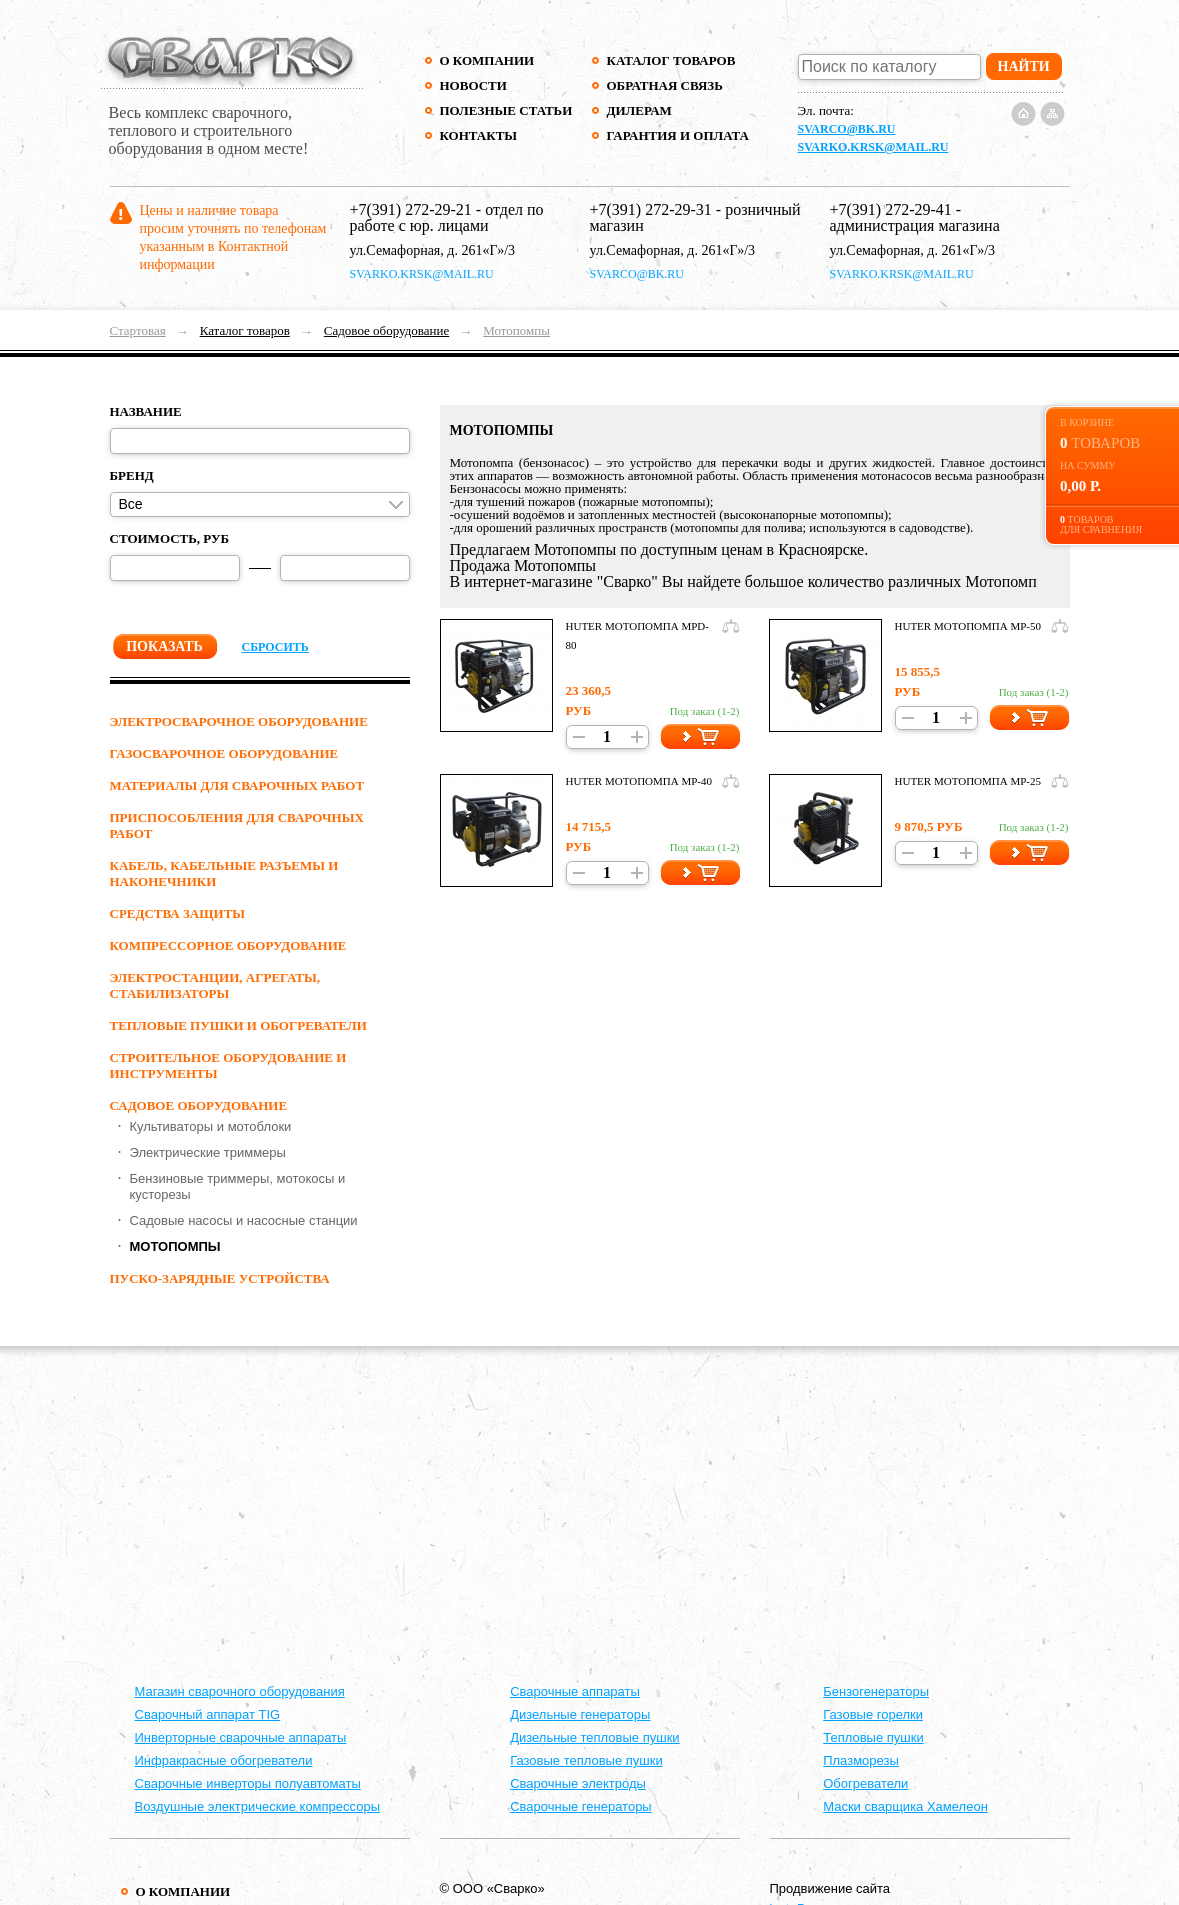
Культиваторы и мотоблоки (211, 1126)
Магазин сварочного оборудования (240, 1691)
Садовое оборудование (386, 330)
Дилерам (639, 110)
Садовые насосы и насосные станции (244, 1220)
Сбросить (275, 647)
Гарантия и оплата (677, 135)
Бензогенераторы (876, 1691)
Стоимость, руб (170, 538)
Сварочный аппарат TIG (208, 1714)
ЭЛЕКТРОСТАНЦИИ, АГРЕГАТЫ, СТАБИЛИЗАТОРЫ (215, 985)
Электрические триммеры (208, 1152)
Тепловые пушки (873, 1737)
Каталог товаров (671, 60)
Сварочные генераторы (581, 1806)
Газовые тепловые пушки (586, 1760)
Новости (473, 85)
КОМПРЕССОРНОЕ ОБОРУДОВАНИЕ (228, 945)
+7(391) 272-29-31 (651, 209)
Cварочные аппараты (575, 1691)
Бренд (132, 475)
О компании (487, 60)
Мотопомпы (516, 330)
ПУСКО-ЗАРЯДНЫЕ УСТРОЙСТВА (220, 1278)
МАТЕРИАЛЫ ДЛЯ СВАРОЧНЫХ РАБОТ (237, 785)
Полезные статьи (506, 110)
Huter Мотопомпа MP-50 (968, 626)
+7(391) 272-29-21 (411, 209)
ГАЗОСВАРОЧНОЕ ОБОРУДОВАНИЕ (224, 753)
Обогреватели (865, 1783)
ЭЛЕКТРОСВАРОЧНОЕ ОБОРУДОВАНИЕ (239, 721)
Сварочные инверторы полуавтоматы (248, 1783)
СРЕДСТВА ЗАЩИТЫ (178, 913)
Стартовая (138, 330)
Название (146, 411)
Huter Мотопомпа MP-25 (968, 781)
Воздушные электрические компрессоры (258, 1806)
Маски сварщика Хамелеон (905, 1806)
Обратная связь (665, 85)
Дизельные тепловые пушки (594, 1737)
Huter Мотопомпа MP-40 (639, 781)
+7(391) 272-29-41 (891, 209)
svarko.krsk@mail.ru (873, 147)
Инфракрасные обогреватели (224, 1760)
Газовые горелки (873, 1714)
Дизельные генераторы (580, 1714)
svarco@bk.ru (847, 129)
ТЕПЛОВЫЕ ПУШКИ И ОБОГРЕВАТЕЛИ (238, 1025)
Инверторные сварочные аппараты (241, 1737)
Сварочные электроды (578, 1783)
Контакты (479, 135)
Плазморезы (861, 1760)
